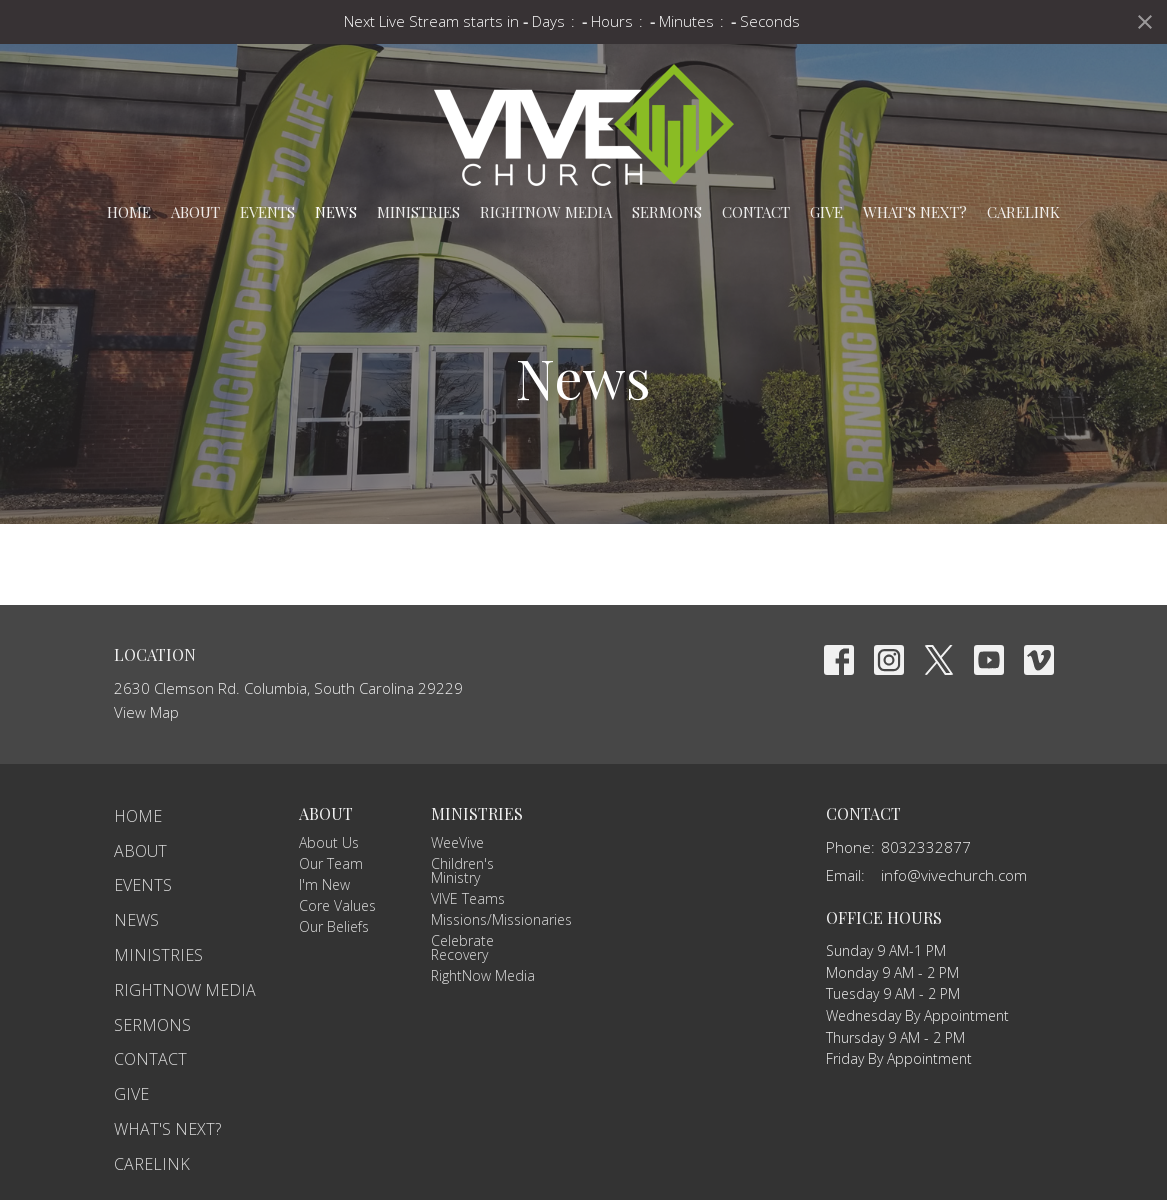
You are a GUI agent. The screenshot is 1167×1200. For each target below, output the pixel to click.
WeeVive (457, 842)
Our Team (331, 863)
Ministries (418, 212)
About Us (329, 842)
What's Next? (915, 212)
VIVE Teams (468, 898)
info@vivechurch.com (954, 875)
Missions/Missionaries (501, 919)
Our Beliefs (334, 926)
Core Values (337, 905)
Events (267, 212)
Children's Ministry (462, 870)
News (336, 212)
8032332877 (926, 847)
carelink (1023, 212)
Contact (756, 212)
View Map (146, 712)
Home (129, 212)
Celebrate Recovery (462, 947)
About (195, 212)
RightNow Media (546, 212)
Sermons (667, 212)
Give (826, 212)
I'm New (324, 884)
